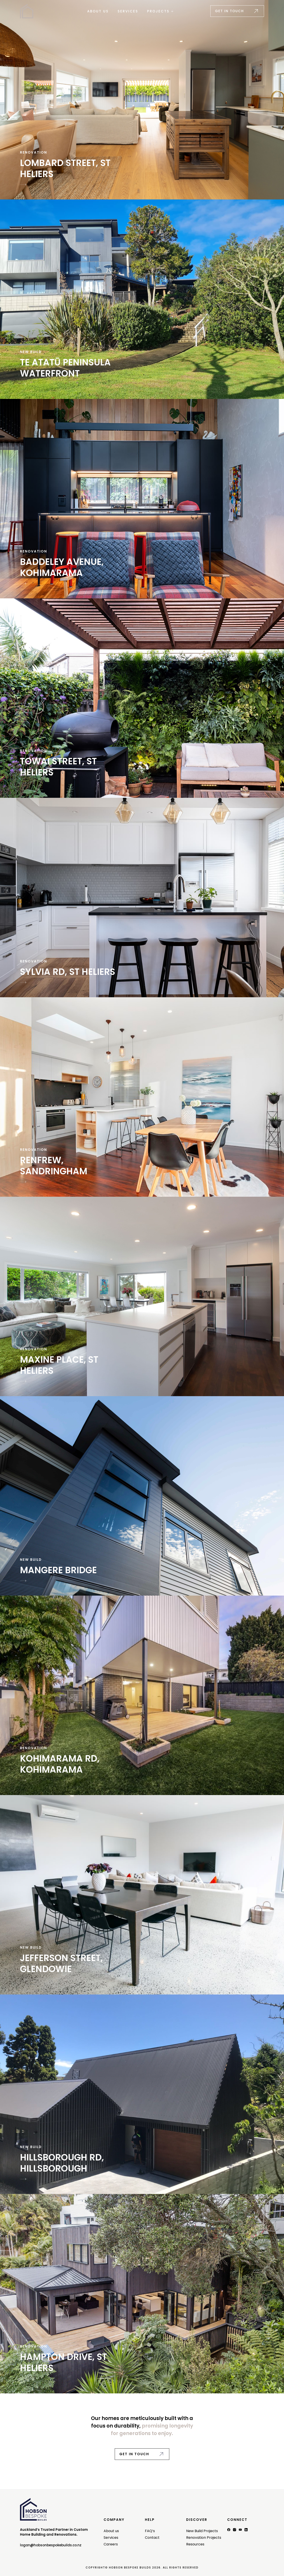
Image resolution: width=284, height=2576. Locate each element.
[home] (26, 11)
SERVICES (128, 11)
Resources (195, 2544)
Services (111, 2537)
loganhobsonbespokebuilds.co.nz (50, 2545)
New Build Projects (202, 2531)
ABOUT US (98, 11)
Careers (111, 2544)
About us (111, 2531)
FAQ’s (150, 2531)
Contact (152, 2537)
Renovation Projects (203, 2537)
